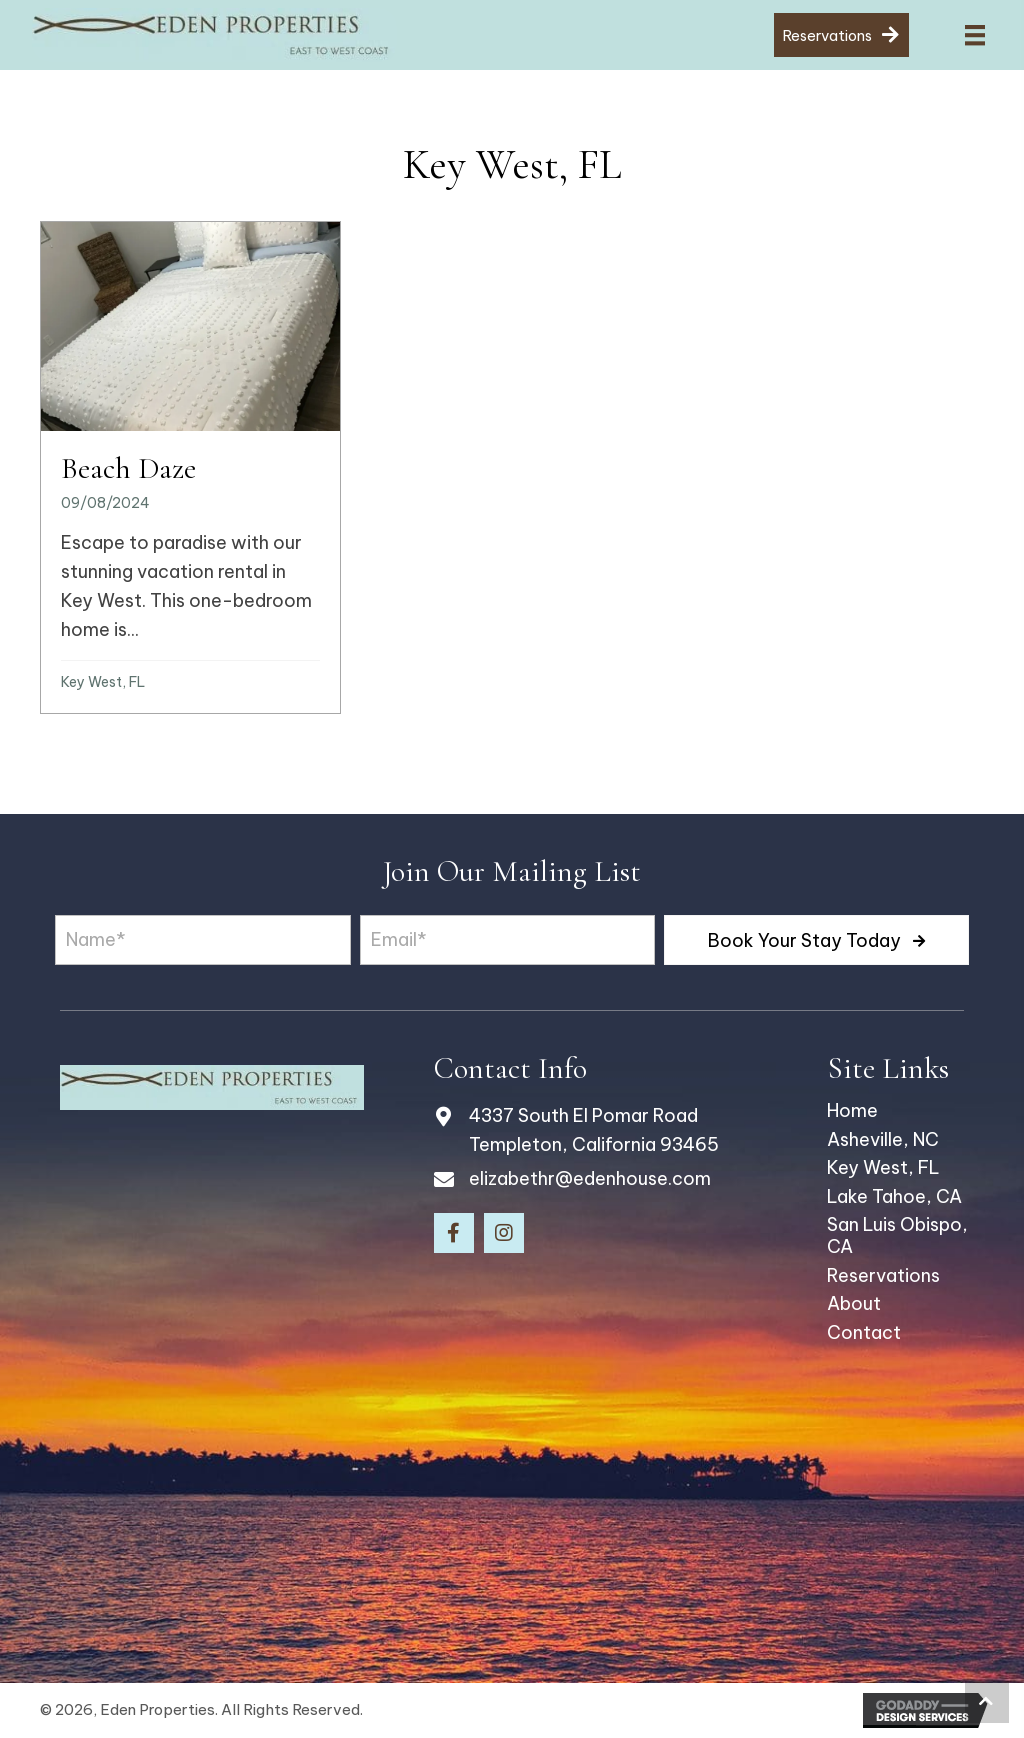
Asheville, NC (883, 1139)
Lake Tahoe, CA (894, 1196)
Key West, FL (103, 682)
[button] (816, 940)
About (854, 1303)
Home (852, 1110)
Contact (864, 1332)
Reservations (883, 1275)
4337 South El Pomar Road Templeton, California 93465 (594, 1130)
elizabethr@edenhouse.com (590, 1178)
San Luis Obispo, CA (897, 1235)
